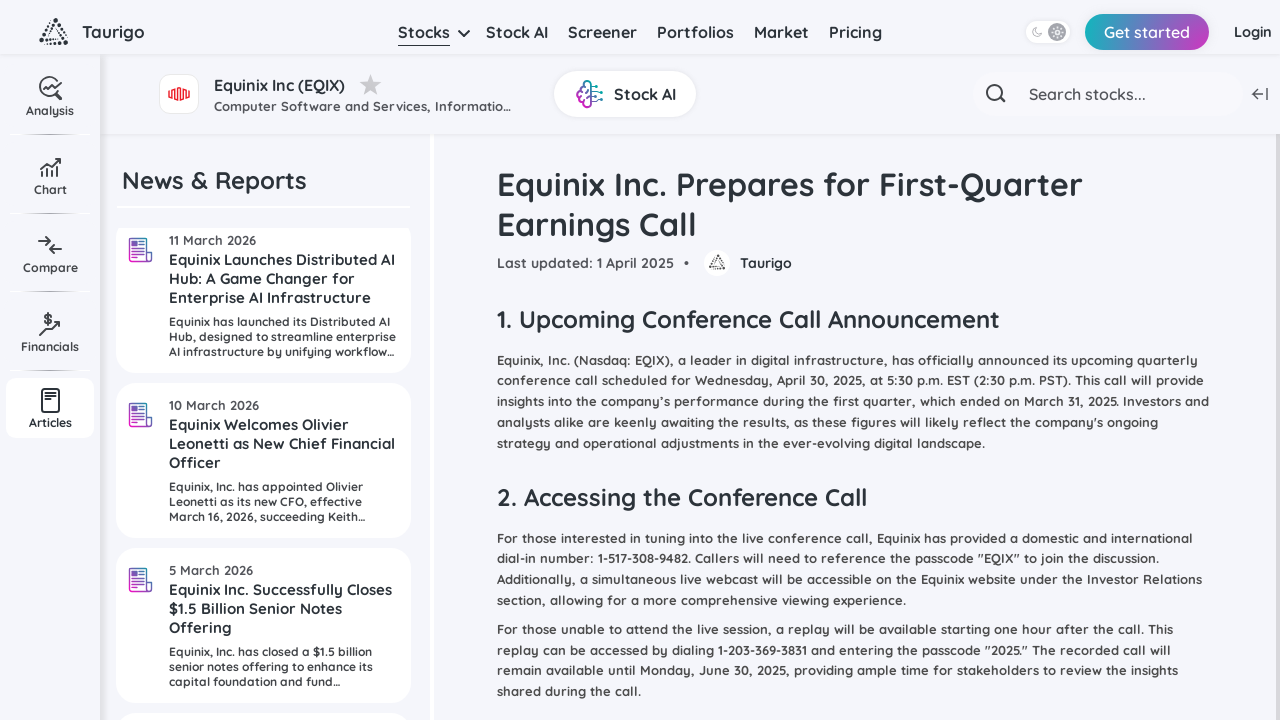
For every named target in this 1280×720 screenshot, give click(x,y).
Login (1248, 32)
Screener (602, 32)
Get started (1134, 32)
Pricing (855, 32)
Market (781, 32)
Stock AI (517, 32)
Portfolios (695, 32)
